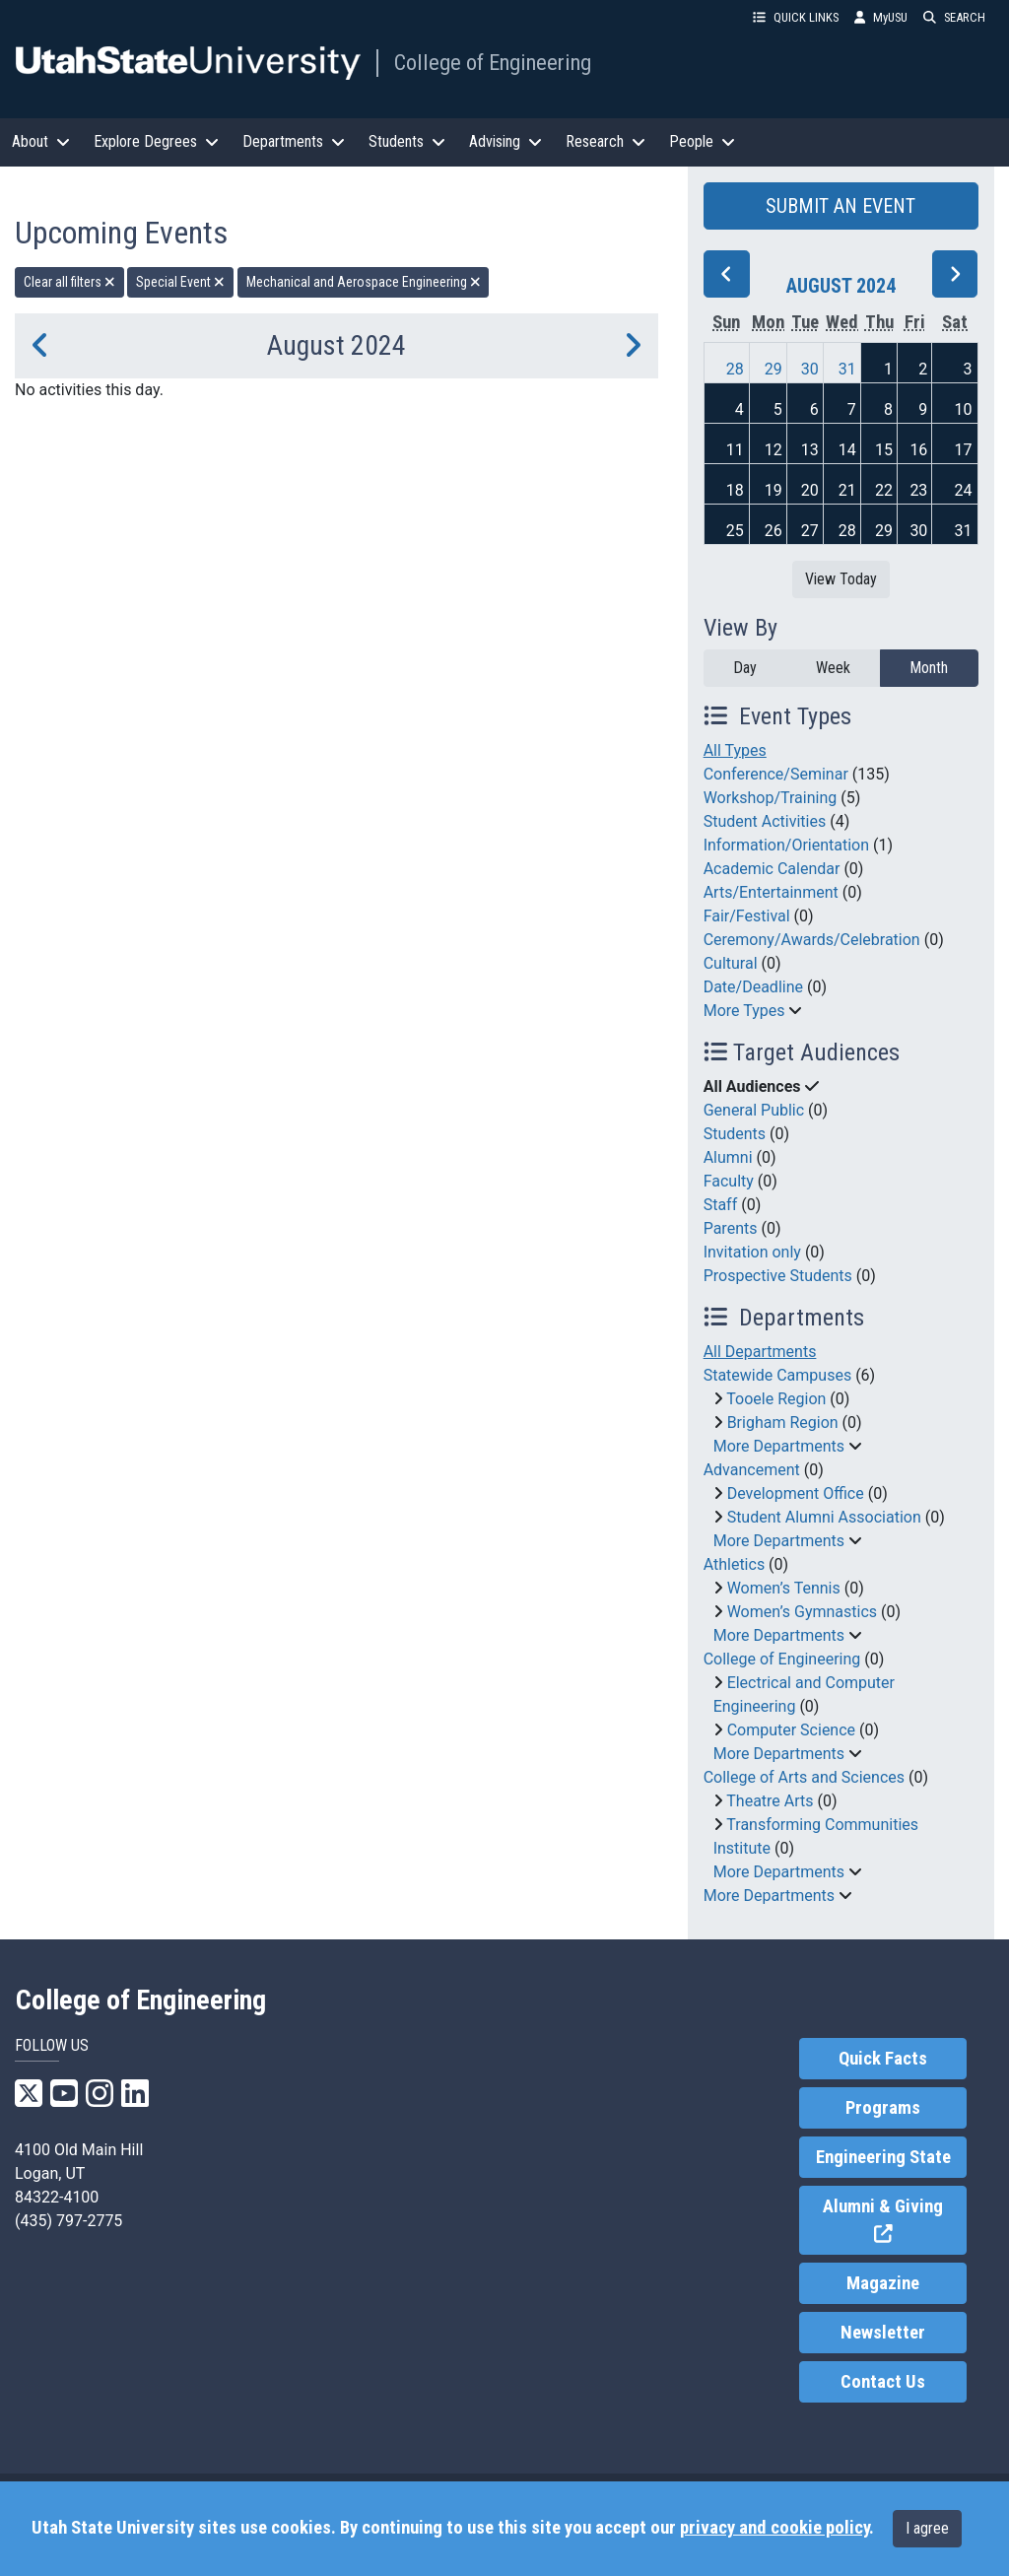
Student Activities (765, 821)
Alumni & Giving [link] (895, 2221)
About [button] (41, 141)
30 (810, 369)
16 (918, 450)
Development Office (795, 1493)
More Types (744, 1010)
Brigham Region (783, 1422)
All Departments (760, 1351)
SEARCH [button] (954, 17)
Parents (731, 1228)
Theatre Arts (769, 1801)
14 (847, 450)
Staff (721, 1204)
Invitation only (752, 1252)
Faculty (729, 1181)
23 (918, 490)
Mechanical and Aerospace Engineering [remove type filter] (363, 282)
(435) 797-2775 (68, 2220)
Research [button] (605, 141)
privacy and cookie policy (774, 2528)
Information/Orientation (786, 845)
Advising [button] (505, 141)
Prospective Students (778, 1275)
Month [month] (928, 667)
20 (810, 490)
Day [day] (745, 667)
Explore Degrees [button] (156, 141)
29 (773, 369)
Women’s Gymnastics (802, 1611)
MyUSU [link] (881, 17)
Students (735, 1133)
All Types (735, 750)
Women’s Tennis (784, 1588)
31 (847, 369)
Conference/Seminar (776, 774)
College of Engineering (492, 62)
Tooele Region (776, 1399)
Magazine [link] (882, 2283)
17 (964, 450)
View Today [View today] (841, 579)
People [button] (702, 141)
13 (810, 450)
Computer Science (791, 1730)
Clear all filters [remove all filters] (69, 282)
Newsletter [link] (883, 2332)
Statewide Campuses (778, 1375)
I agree (927, 2528)
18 (735, 490)
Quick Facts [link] (883, 2058)
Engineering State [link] (883, 2157)
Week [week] (833, 667)
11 (735, 450)
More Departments (778, 1446)
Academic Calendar (772, 868)
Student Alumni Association (824, 1517)
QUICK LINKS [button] (796, 17)
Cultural (731, 963)
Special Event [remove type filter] (180, 282)
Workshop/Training (771, 797)
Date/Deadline (753, 987)
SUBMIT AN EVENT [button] (840, 206)
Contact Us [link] (883, 2382)
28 (735, 369)
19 (773, 490)
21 (847, 490)
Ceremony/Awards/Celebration (812, 939)
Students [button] (407, 141)
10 (964, 409)
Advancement (752, 1469)
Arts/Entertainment (771, 892)
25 (735, 530)
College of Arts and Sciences (804, 1777)
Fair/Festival (747, 916)
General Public (754, 1110)
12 (773, 450)
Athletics (734, 1564)
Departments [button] (293, 141)
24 (964, 490)
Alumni (728, 1157)
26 (773, 530)
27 (810, 530)
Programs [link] (882, 2108)
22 (884, 490)
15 (884, 450)
